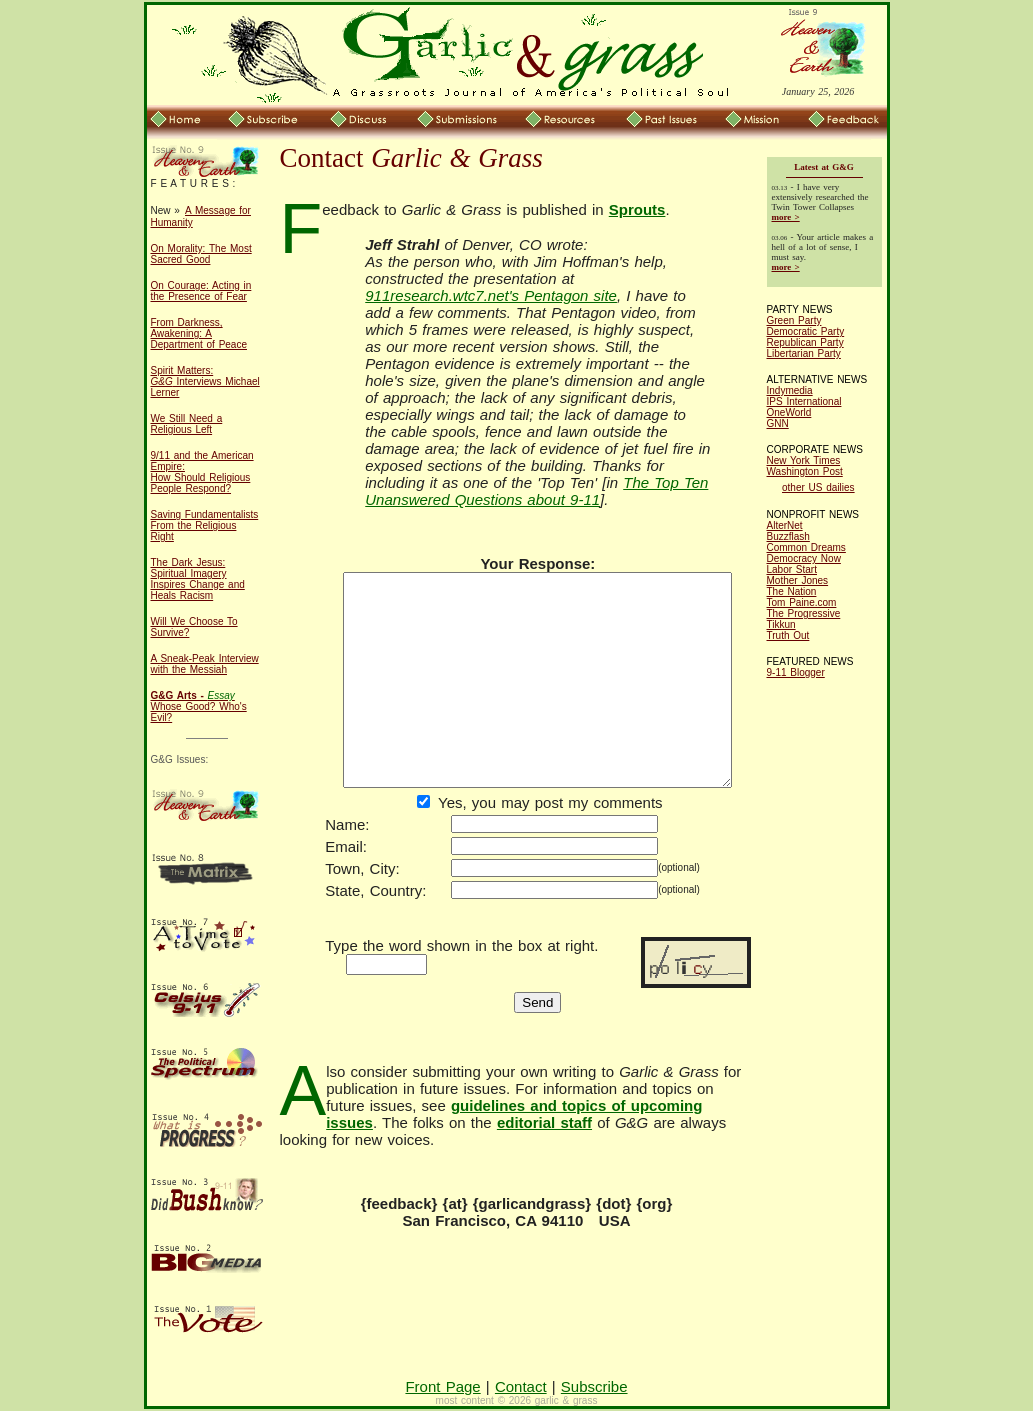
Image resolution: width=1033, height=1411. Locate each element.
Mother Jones (798, 580)
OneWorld (789, 412)
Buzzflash (788, 536)
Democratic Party (806, 331)
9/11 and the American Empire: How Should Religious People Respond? (202, 472)
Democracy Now (804, 558)
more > (786, 217)
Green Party (794, 320)
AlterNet (785, 525)
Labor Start (792, 569)
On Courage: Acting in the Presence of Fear (201, 291)
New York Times (804, 460)
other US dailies (818, 487)
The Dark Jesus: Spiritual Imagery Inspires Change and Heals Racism (198, 579)
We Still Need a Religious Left (187, 424)
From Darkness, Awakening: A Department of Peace (199, 333)
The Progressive (804, 613)
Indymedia (790, 390)
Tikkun (781, 624)
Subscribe (594, 1386)
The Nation (792, 591)
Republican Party (805, 342)
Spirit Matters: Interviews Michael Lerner (205, 381)
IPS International (804, 401)
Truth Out (788, 635)
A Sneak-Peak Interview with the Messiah (205, 664)
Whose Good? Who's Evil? (199, 706)
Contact (521, 1386)
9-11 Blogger (796, 672)
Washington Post (805, 471)
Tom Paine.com (802, 602)
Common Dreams (806, 547)
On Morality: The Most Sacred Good (201, 254)
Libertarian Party (804, 353)
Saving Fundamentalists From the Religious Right (205, 525)
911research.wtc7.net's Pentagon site (580, 302)
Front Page (442, 1386)
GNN (778, 423)
